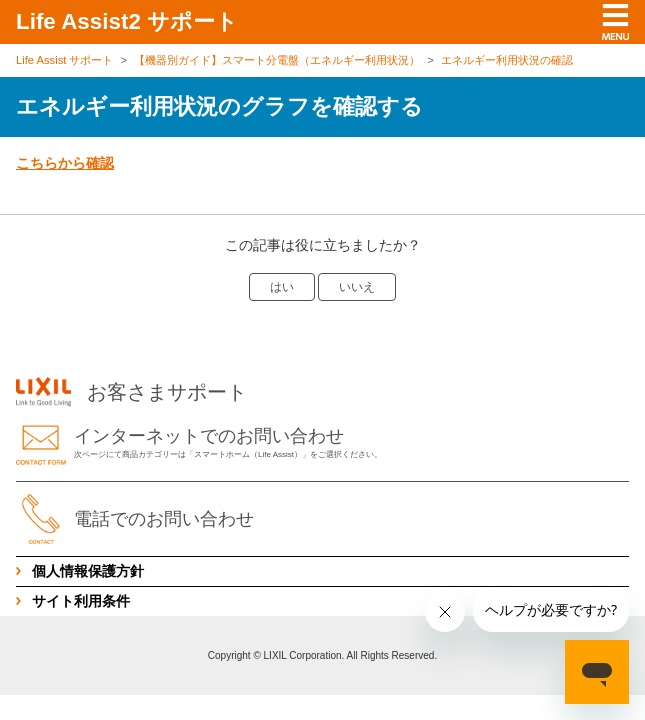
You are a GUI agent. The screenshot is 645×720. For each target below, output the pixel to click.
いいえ (357, 287)
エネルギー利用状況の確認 (507, 60)
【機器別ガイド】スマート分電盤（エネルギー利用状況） (277, 60)
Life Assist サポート (64, 60)
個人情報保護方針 (88, 571)
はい (282, 287)
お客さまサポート (131, 392)
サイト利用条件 (81, 601)
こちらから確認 (65, 163)
